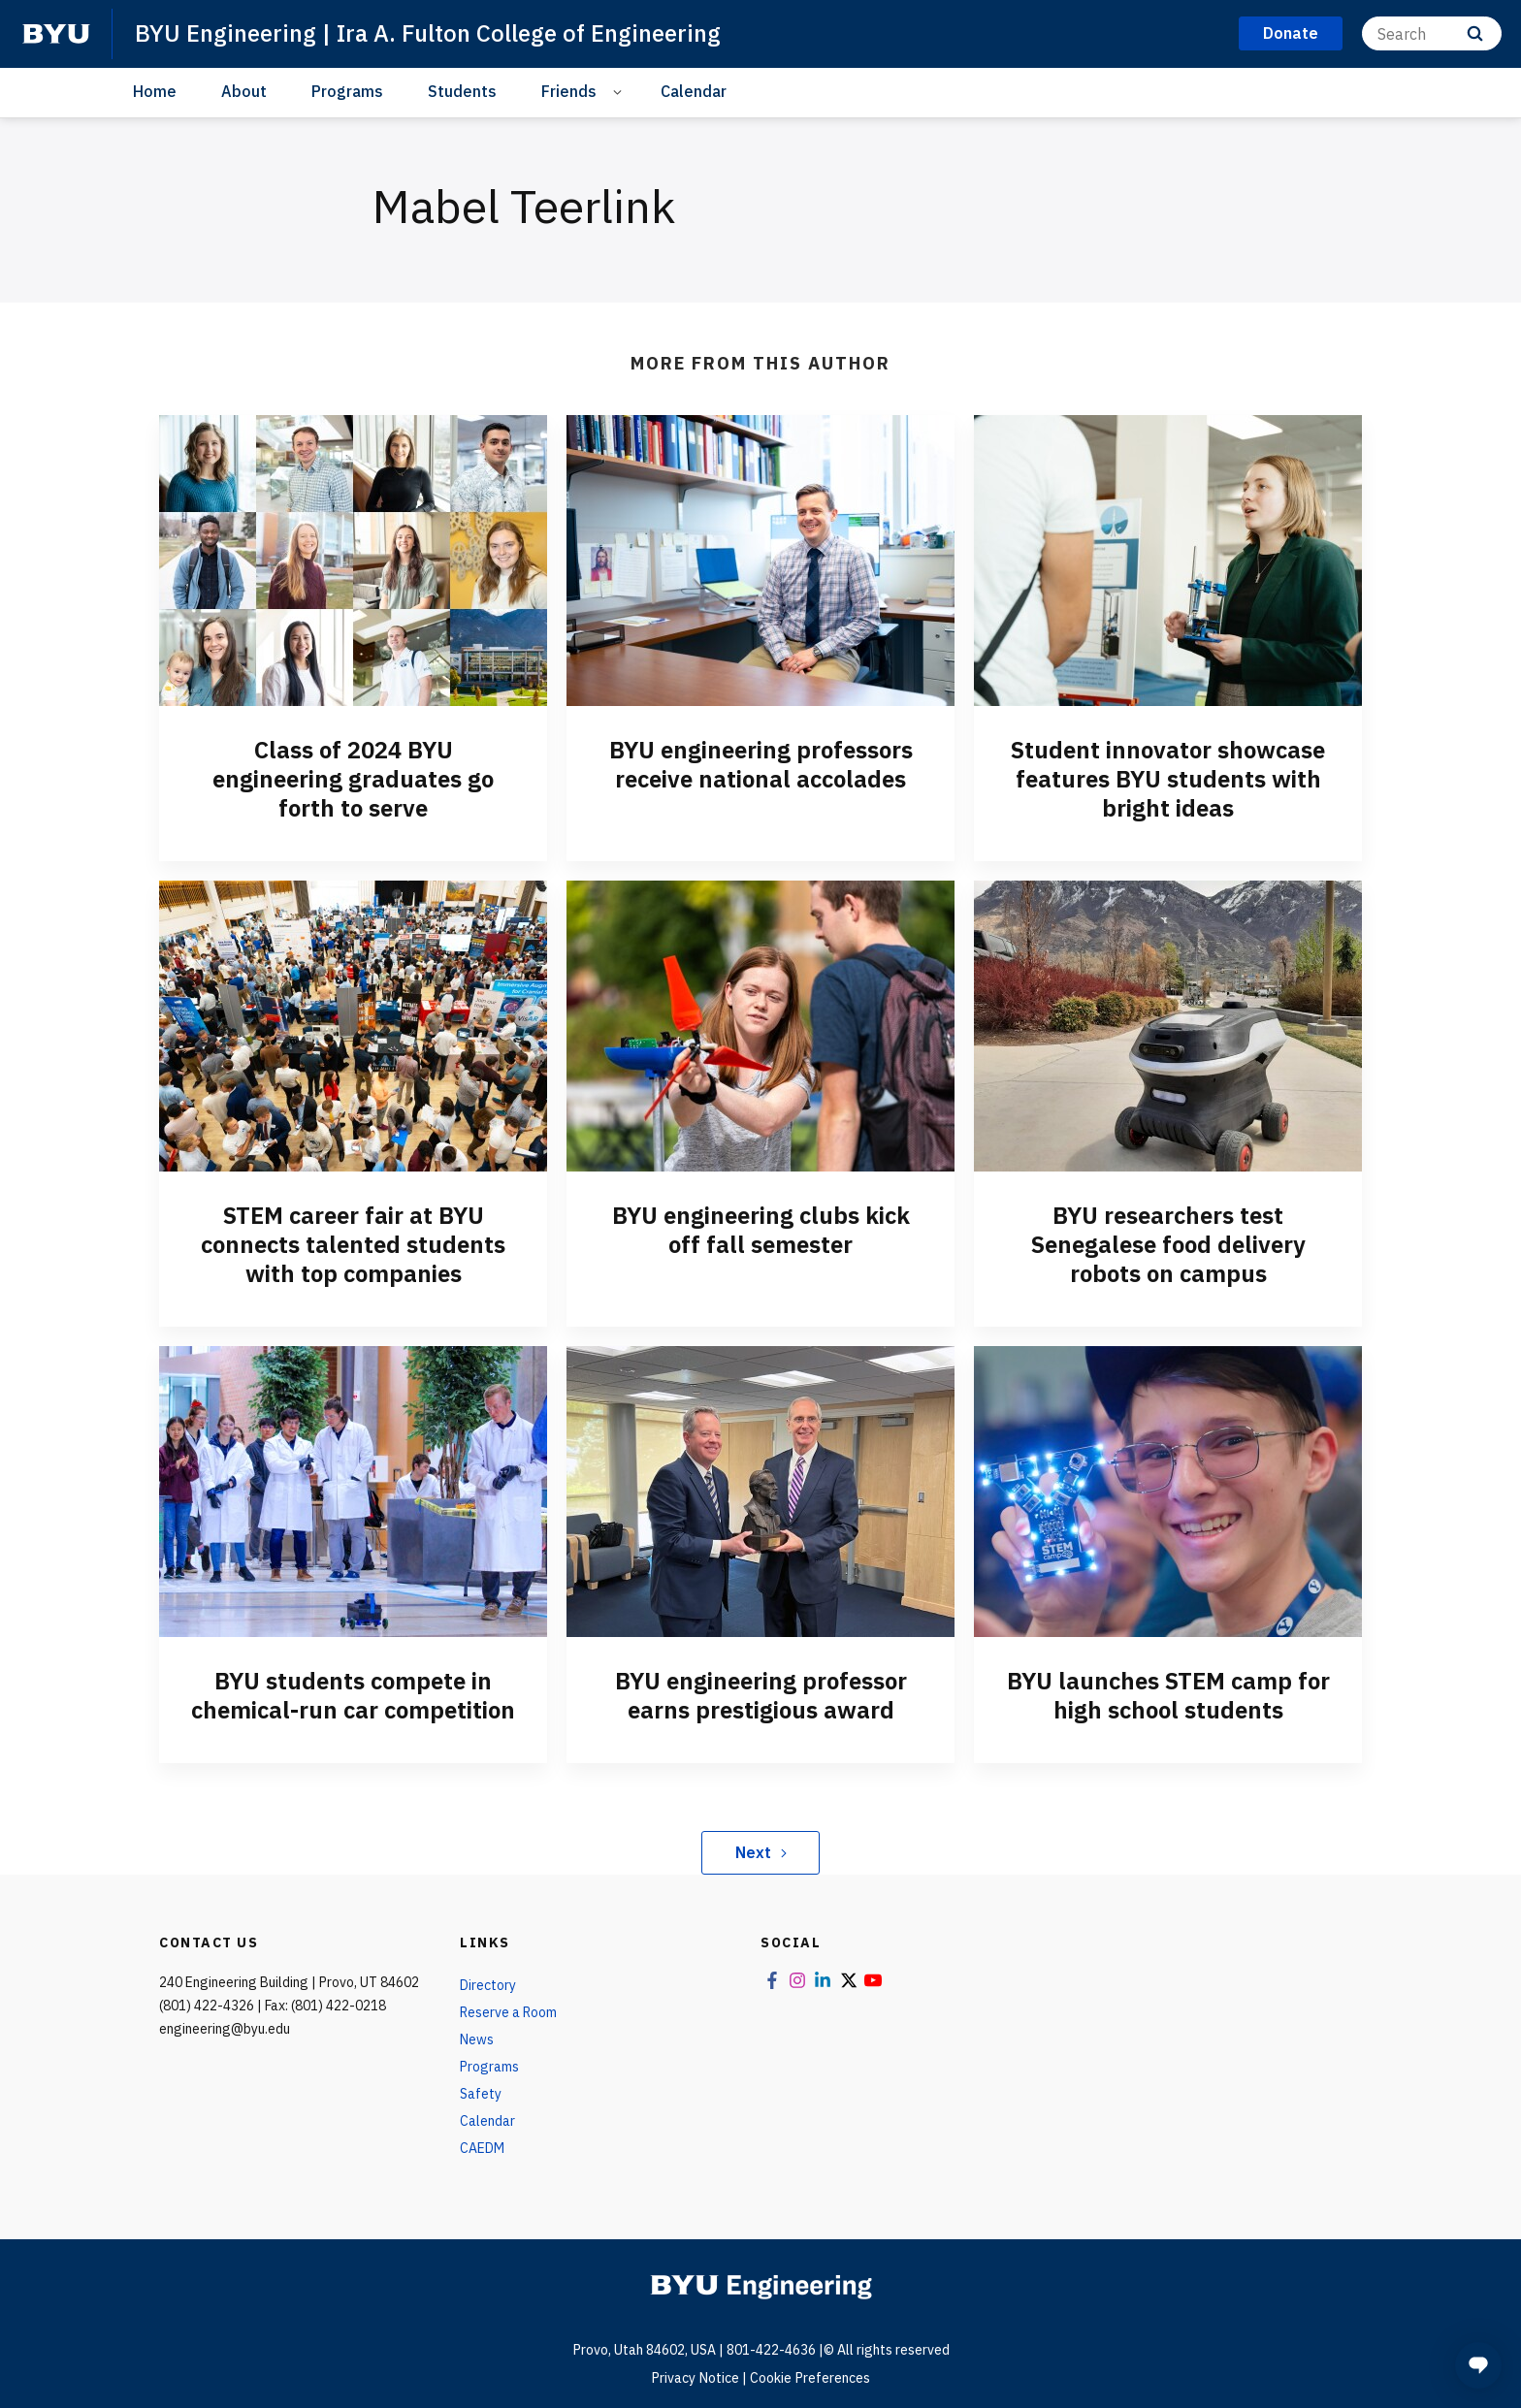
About (244, 91)
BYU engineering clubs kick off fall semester (761, 1230)
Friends (569, 91)
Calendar (694, 91)
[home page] (56, 34)
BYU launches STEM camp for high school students (1168, 1695)
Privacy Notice (695, 2378)
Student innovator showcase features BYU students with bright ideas (1168, 778)
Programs (347, 91)
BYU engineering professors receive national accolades (761, 764)
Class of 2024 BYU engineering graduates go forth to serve (353, 778)
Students (462, 91)
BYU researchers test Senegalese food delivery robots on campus (1168, 1244)
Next (761, 1852)
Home (155, 91)
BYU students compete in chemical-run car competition (353, 1695)
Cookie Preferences (810, 2378)
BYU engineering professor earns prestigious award (761, 1695)
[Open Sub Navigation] (620, 91)
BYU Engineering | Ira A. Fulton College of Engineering (428, 32)
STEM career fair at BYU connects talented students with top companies (353, 1244)
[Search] (1432, 33)
